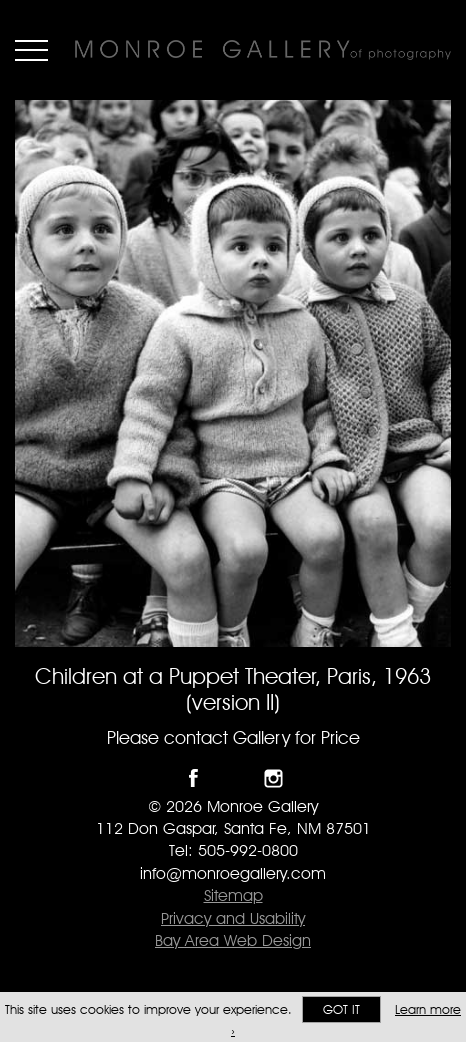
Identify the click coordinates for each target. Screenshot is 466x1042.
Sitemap (233, 895)
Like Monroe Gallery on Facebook (193, 778)
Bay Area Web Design (233, 940)
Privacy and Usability (233, 918)
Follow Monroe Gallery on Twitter (233, 778)
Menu (31, 50)
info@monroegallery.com (233, 873)
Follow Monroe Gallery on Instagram (273, 778)
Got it (341, 1009)
